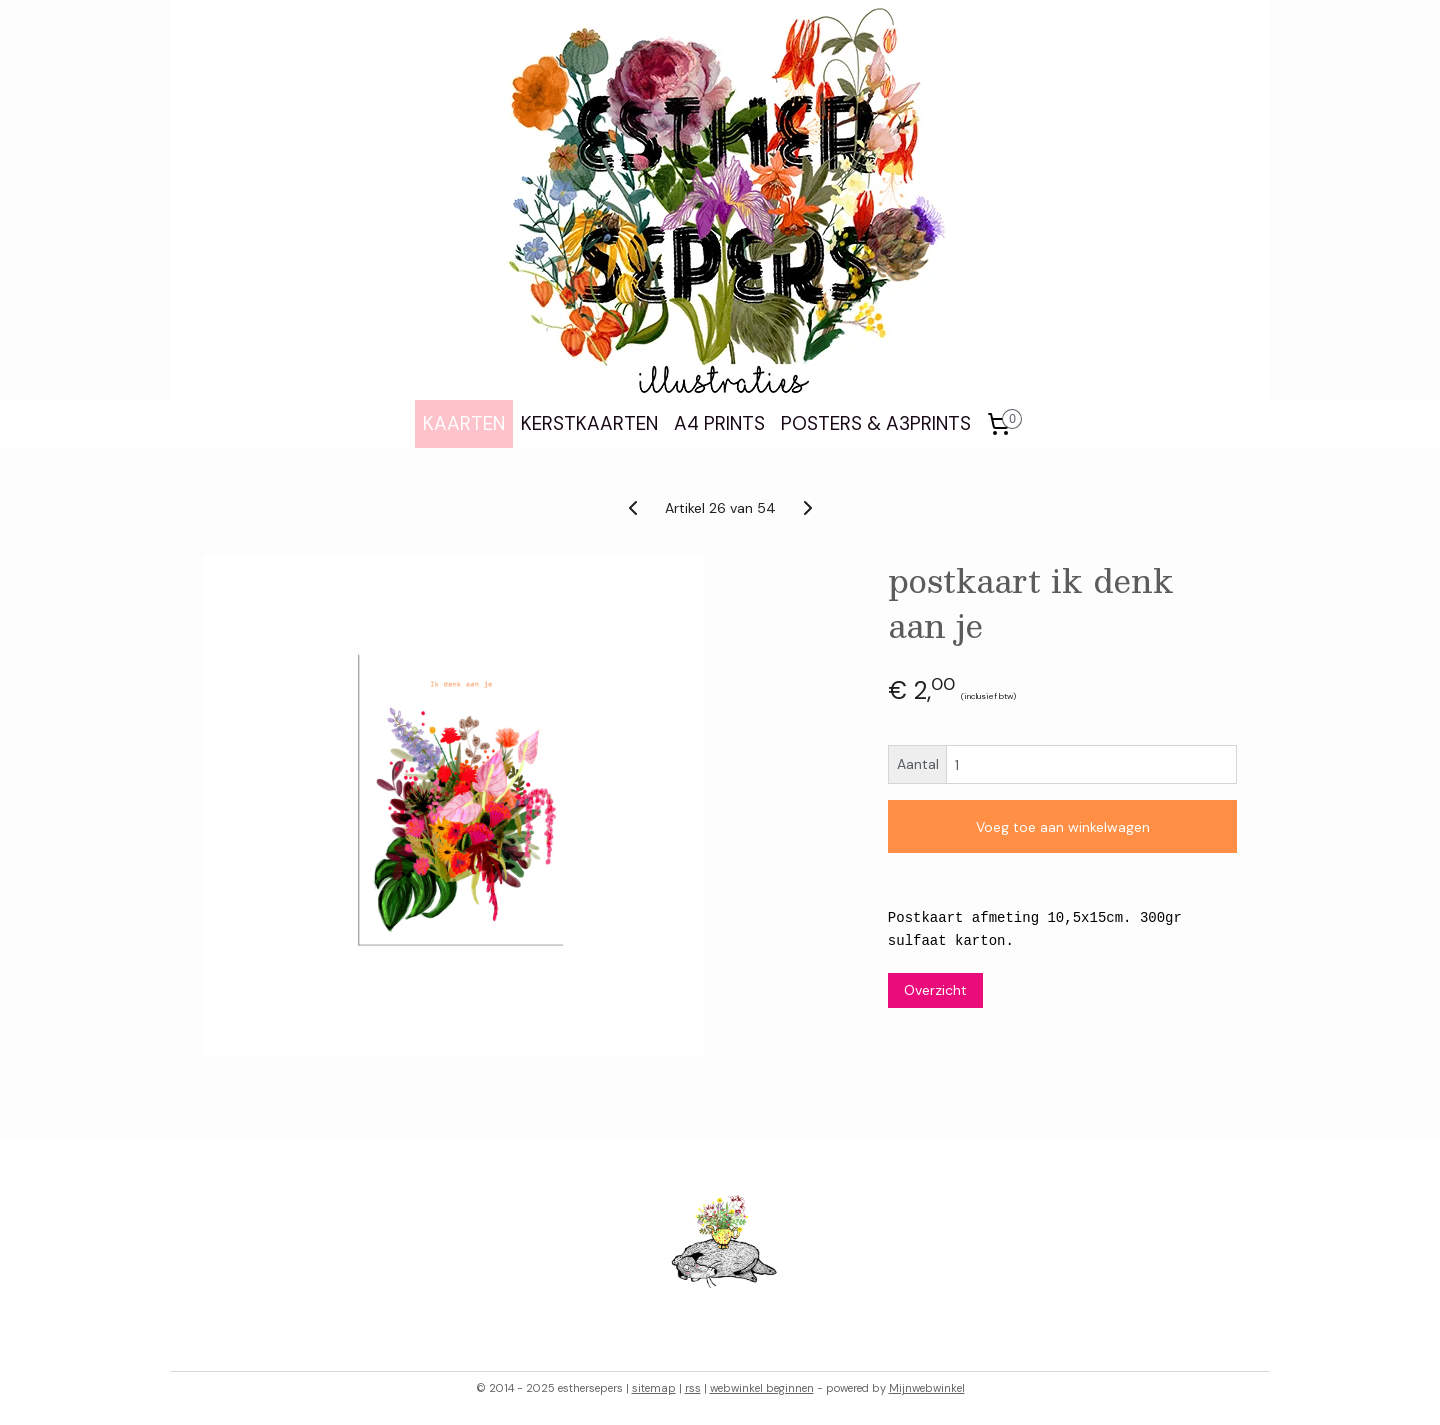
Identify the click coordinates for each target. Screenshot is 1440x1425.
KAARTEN (464, 423)
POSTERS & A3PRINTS (876, 423)
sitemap (654, 1388)
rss (693, 1388)
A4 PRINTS (719, 423)
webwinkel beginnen (762, 1388)
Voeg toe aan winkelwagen (1063, 827)
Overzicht (935, 990)
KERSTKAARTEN (589, 423)
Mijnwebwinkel (927, 1388)
